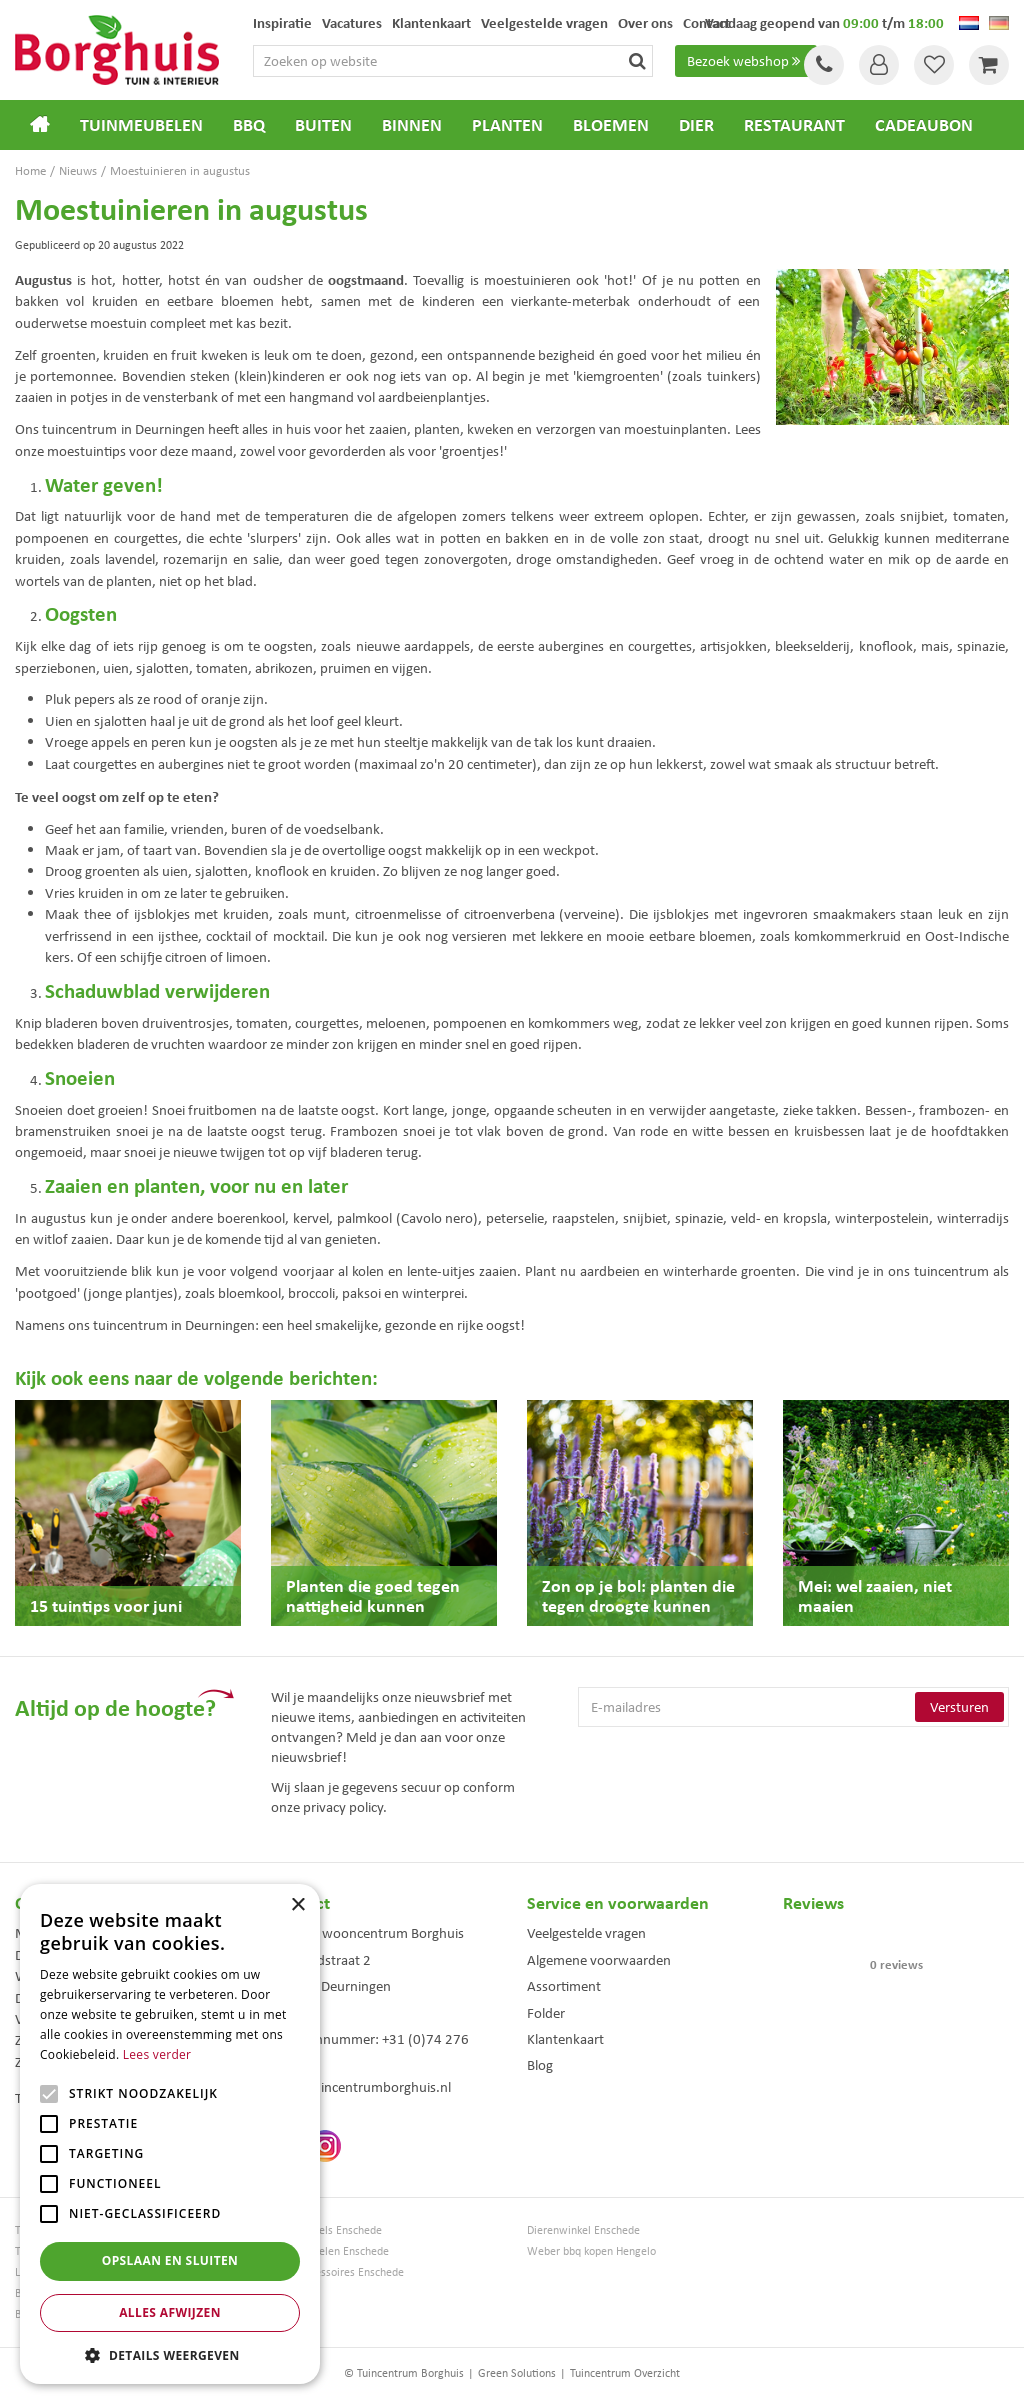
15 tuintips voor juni (106, 1605)
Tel (824, 65)
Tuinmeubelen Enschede (330, 2251)
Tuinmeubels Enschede (326, 2230)
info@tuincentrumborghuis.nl (361, 2087)
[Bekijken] (989, 65)
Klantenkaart (565, 2039)
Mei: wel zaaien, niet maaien (875, 1595)
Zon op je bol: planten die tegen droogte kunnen (638, 1595)
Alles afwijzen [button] (170, 2312)
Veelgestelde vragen (586, 1933)
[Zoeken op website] (453, 61)
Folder (546, 2013)
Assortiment (564, 1986)
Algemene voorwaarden (599, 1960)
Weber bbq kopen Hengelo (591, 2251)
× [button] (297, 1905)
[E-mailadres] (793, 1707)
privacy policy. (345, 1807)
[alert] (170, 2134)
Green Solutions (517, 2373)
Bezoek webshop (746, 61)
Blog (540, 2065)
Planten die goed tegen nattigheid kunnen (373, 1595)
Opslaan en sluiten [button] (170, 2260)
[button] (170, 2354)
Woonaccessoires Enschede (337, 2272)
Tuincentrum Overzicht (625, 2373)
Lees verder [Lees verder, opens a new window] (157, 2054)
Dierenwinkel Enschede (583, 2230)
